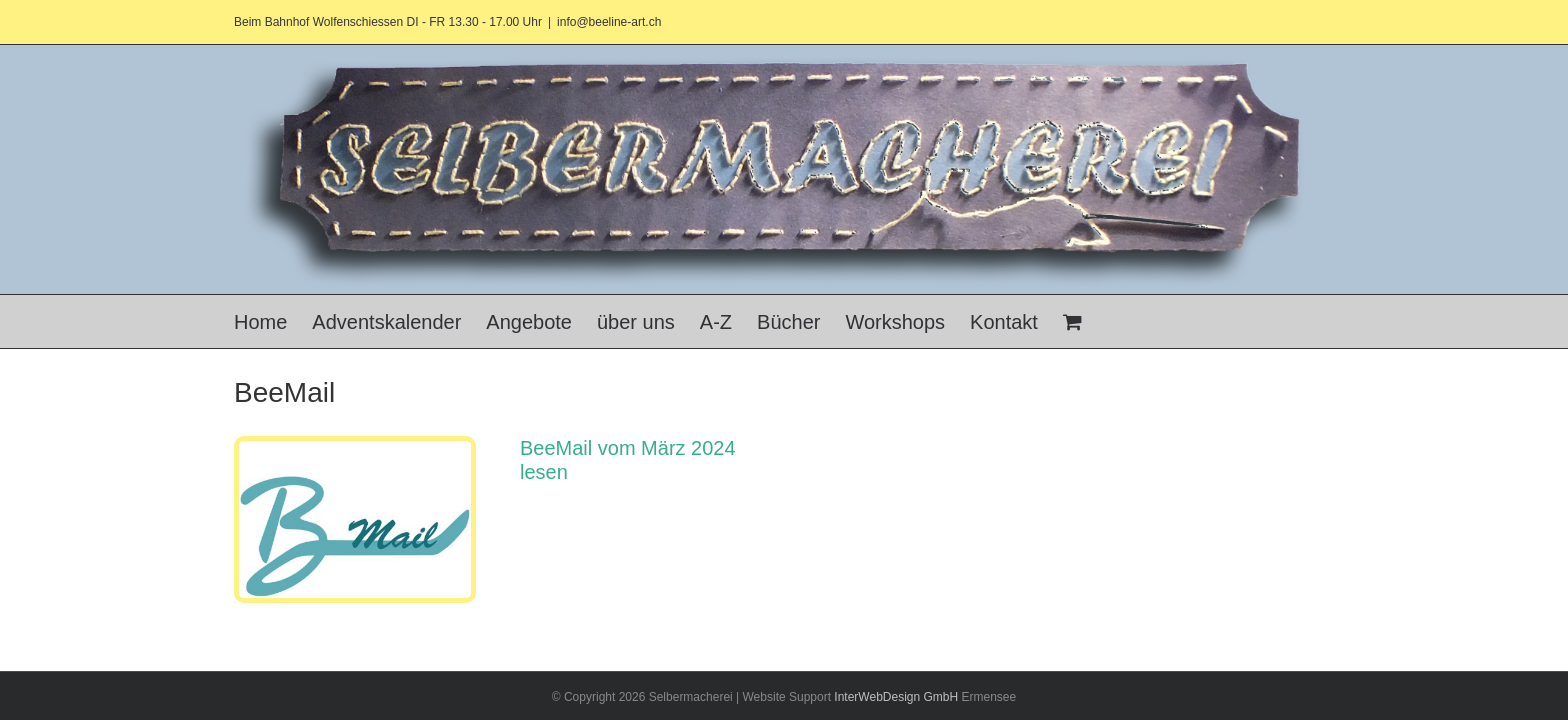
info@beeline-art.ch (609, 22)
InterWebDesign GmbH (896, 697)
